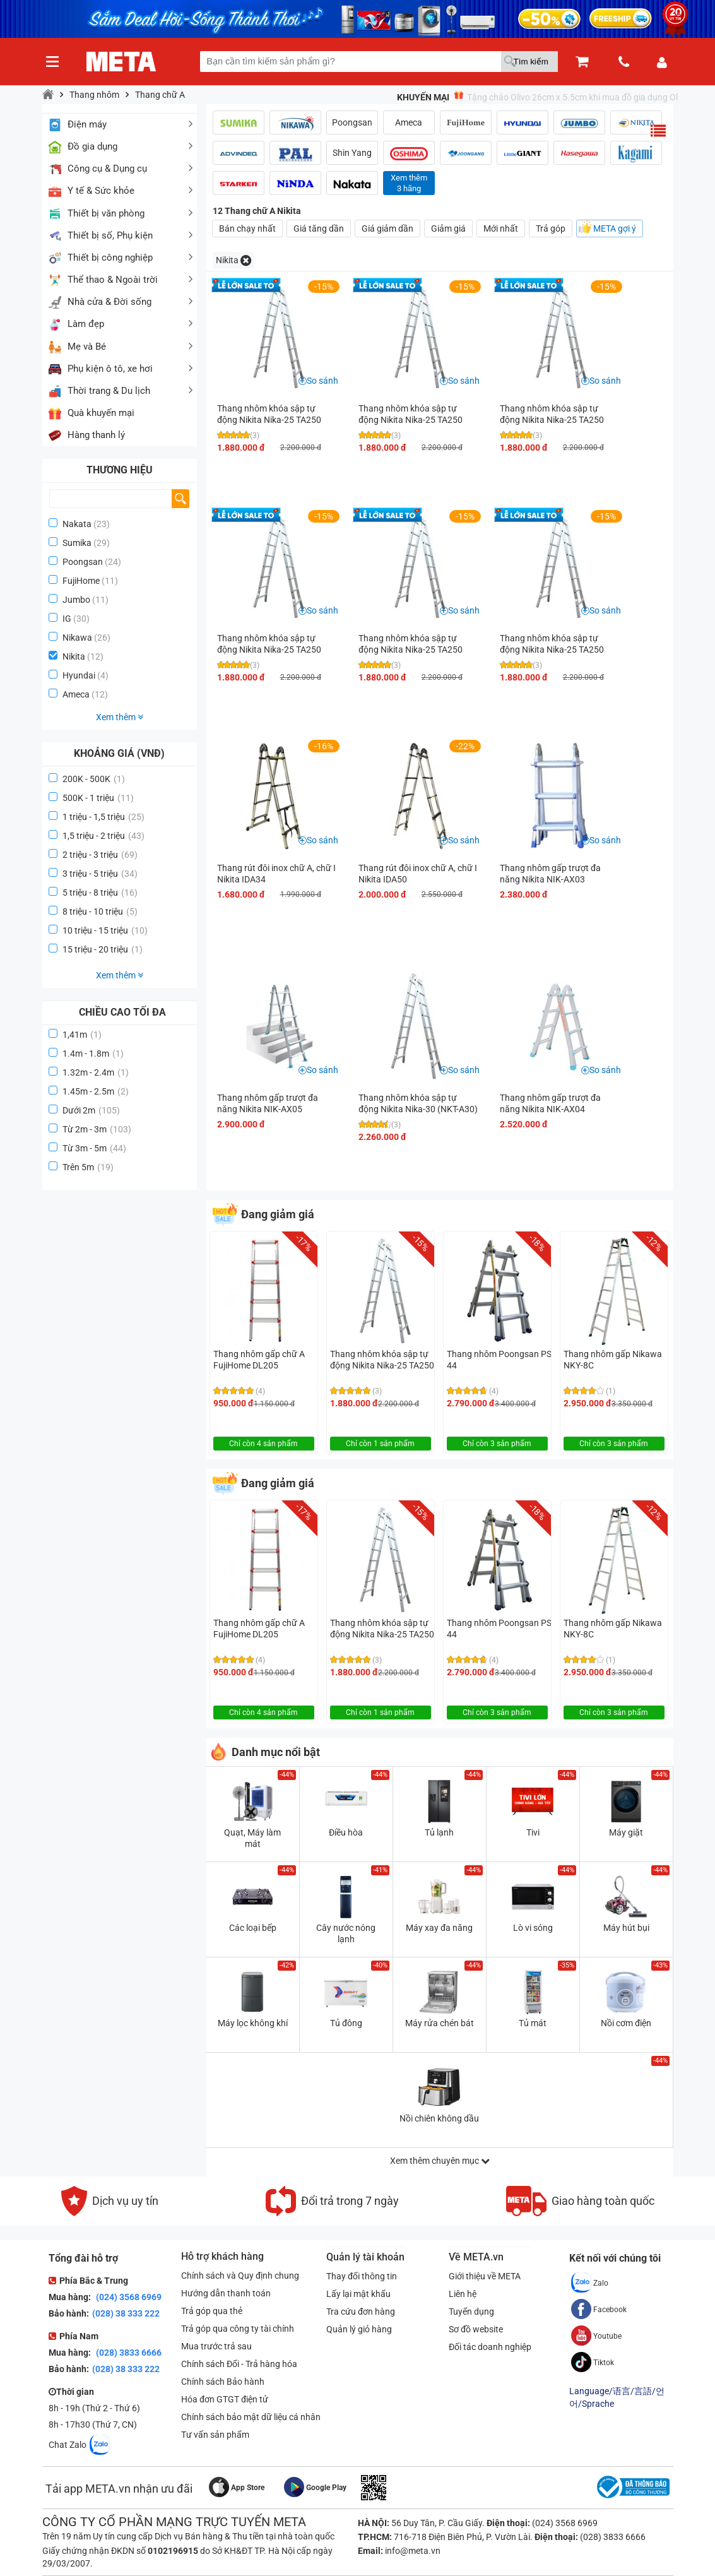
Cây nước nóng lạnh (345, 1933)
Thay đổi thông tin (361, 2276)
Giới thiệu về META (485, 2276)
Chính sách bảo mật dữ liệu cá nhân (251, 2417)
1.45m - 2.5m (95, 1091)
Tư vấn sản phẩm (215, 2435)
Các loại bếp (252, 1928)
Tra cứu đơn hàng (360, 2311)
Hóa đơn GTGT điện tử (224, 2399)
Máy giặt (626, 1832)
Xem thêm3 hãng (409, 183)
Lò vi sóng (533, 1928)
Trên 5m (88, 1167)
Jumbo (76, 600)
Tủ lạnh (439, 1832)
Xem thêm (119, 717)
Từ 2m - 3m (96, 1129)
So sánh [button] (322, 381)
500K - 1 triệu (98, 798)
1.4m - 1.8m (93, 1053)
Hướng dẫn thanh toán (226, 2293)
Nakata (77, 524)
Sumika (77, 543)
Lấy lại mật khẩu (358, 2294)
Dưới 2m (91, 1110)
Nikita (73, 656)
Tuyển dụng (471, 2311)
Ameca (76, 694)
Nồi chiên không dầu (439, 2118)
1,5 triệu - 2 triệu (103, 836)
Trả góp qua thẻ (211, 2311)
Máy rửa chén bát (439, 2023)
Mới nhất (500, 228)
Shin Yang (352, 153)
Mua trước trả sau (216, 2346)
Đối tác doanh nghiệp (490, 2347)
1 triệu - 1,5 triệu (103, 817)
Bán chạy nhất (247, 228)
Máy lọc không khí (253, 2023)
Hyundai (78, 675)
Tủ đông (346, 2023)
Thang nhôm (94, 95)
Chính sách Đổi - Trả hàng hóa (239, 2364)
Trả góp (550, 228)
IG (66, 619)
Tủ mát (533, 2023)
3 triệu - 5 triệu (100, 874)
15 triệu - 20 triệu (102, 949)
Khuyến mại (423, 97)
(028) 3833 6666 (128, 2352)
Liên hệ (462, 2294)
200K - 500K (93, 779)
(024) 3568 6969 (128, 2297)
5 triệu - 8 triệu (100, 892)
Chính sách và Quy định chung (240, 2275)
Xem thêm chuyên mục (440, 2161)
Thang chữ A (160, 95)
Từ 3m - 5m (94, 1148)
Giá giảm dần (387, 228)
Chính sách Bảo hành (222, 2382)
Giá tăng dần (318, 228)
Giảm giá (448, 228)
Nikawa (77, 637)
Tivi (533, 1832)
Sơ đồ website (476, 2329)
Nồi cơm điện (626, 2023)
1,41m (82, 1035)
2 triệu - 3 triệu (100, 855)
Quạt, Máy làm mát (252, 1838)
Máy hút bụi (626, 1928)
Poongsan (82, 562)
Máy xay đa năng (439, 1928)
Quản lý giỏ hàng (359, 2329)
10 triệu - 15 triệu (105, 930)
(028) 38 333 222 (126, 2313)
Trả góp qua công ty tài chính (237, 2329)
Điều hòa (346, 1832)
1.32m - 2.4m (95, 1072)
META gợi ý (614, 228)
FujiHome (81, 581)
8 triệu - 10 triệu (100, 911)
